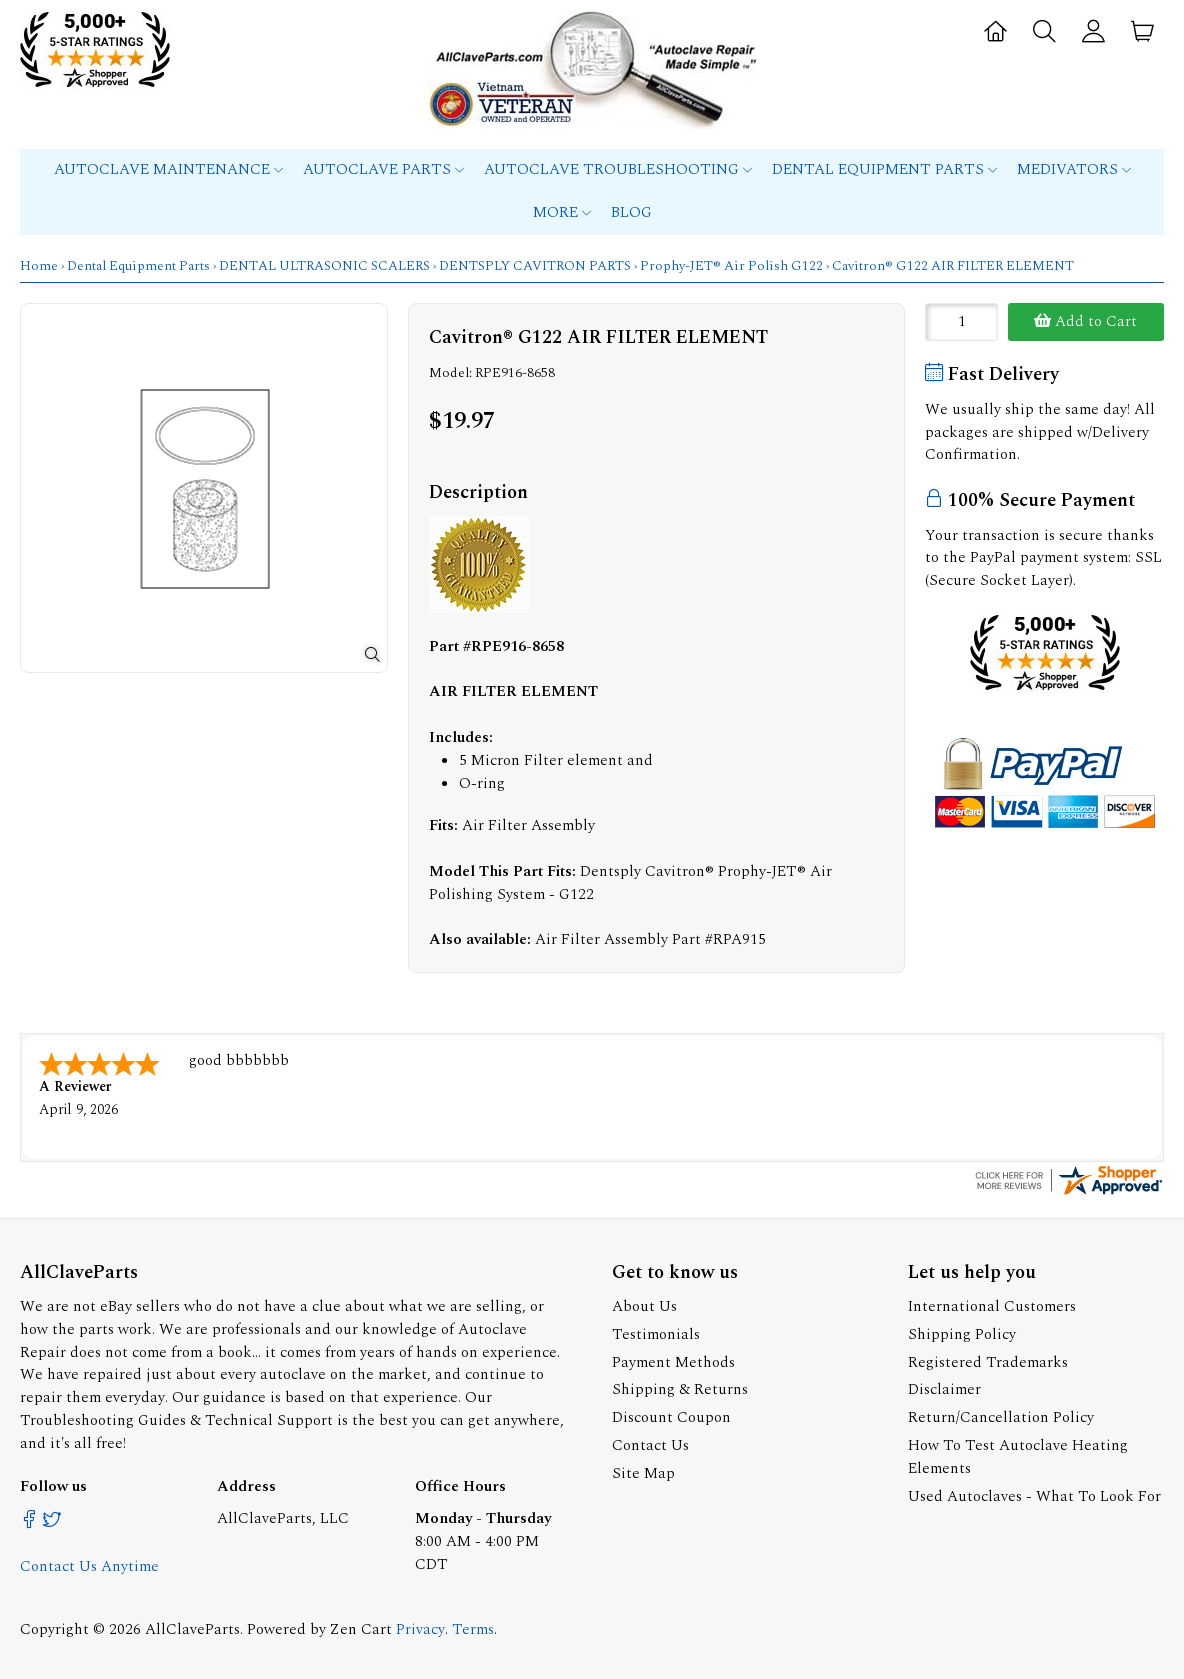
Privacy (420, 1627)
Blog (631, 212)
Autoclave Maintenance (168, 169)
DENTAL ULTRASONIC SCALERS (324, 266)
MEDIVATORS (1074, 169)
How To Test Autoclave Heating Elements (1018, 1455)
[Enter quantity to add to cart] (961, 322)
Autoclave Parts (383, 169)
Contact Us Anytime (89, 1564)
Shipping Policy (962, 1332)
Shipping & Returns (680, 1387)
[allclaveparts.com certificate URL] (1069, 1191)
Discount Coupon (671, 1415)
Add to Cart (1085, 321)
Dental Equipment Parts (884, 169)
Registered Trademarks (988, 1360)
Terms (473, 1627)
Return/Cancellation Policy (1001, 1415)
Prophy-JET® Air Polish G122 (731, 266)
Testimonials (656, 1332)
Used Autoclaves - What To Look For (1034, 1494)
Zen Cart (361, 1627)
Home (39, 266)
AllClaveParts (192, 1627)
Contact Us (650, 1443)
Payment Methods (673, 1360)
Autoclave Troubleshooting (618, 169)
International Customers (992, 1304)
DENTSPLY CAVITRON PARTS (535, 266)
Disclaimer (944, 1387)
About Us (644, 1304)
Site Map (643, 1471)
